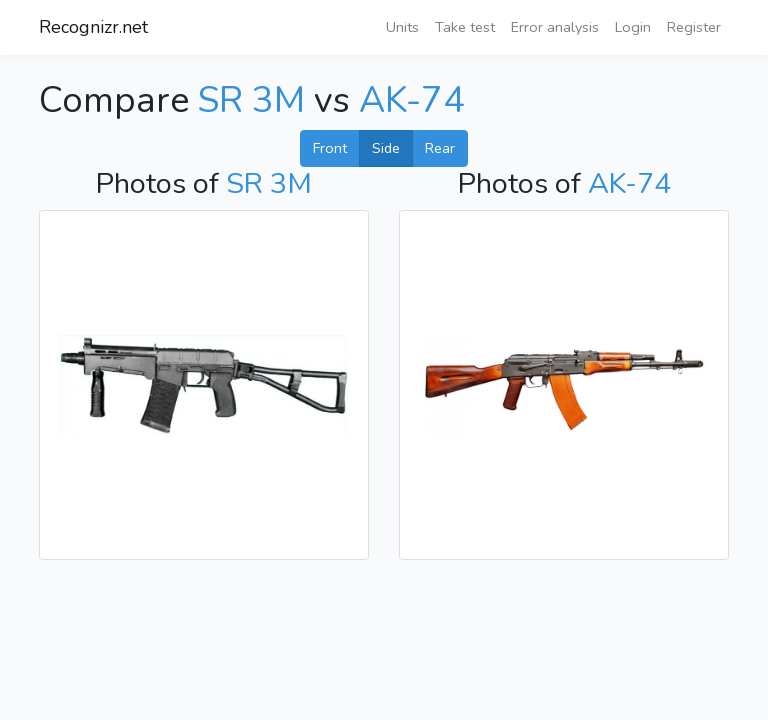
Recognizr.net (93, 27)
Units (402, 27)
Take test (465, 27)
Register (694, 27)
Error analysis (555, 27)
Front (330, 148)
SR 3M (251, 100)
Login (633, 27)
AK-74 (412, 100)
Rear (440, 148)
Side (386, 148)
